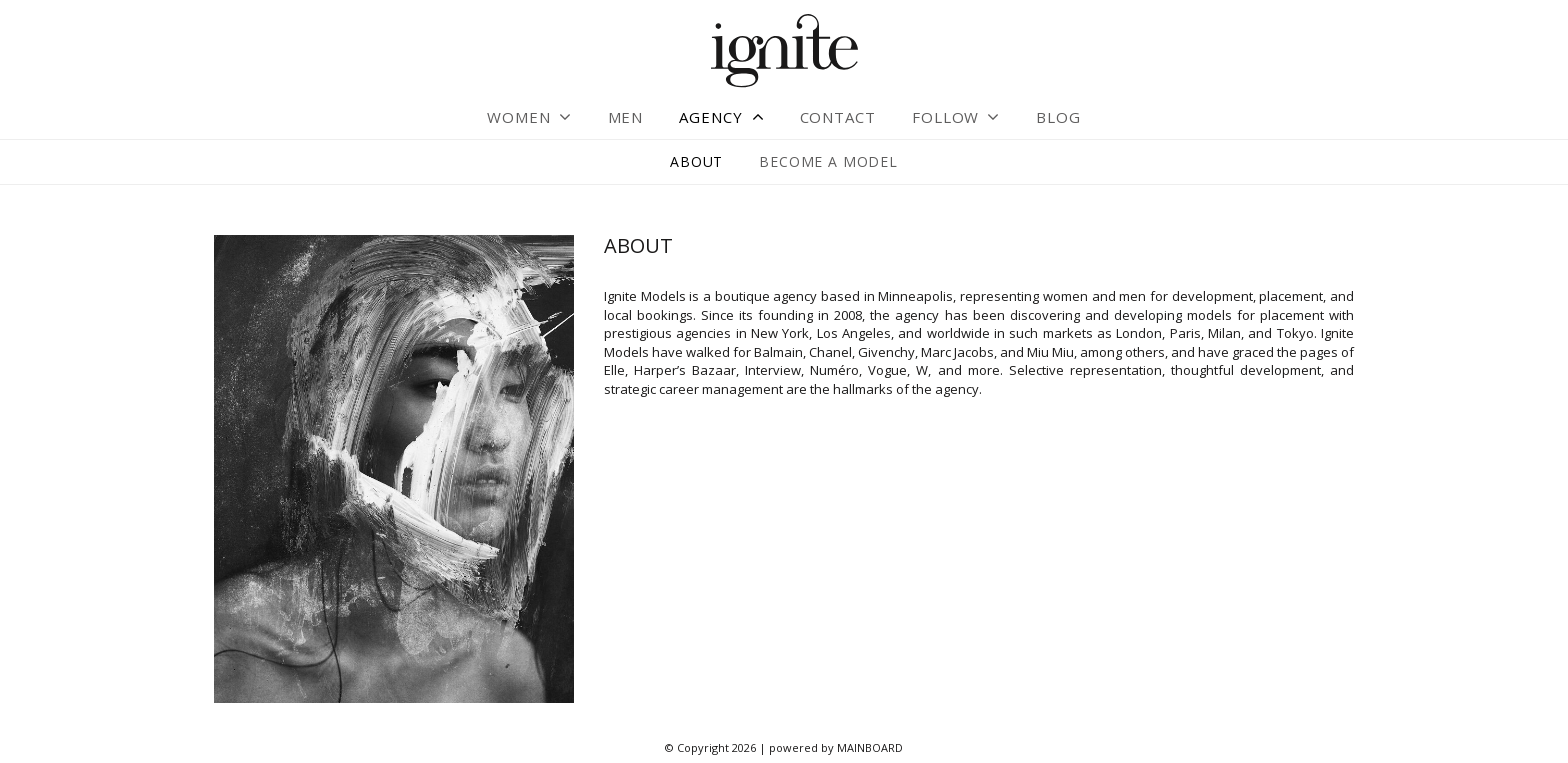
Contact (838, 117)
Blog (1058, 117)
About (696, 161)
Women (519, 117)
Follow (945, 117)
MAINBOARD (870, 747)
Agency (710, 117)
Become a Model (828, 161)
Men (626, 117)
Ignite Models (784, 52)
